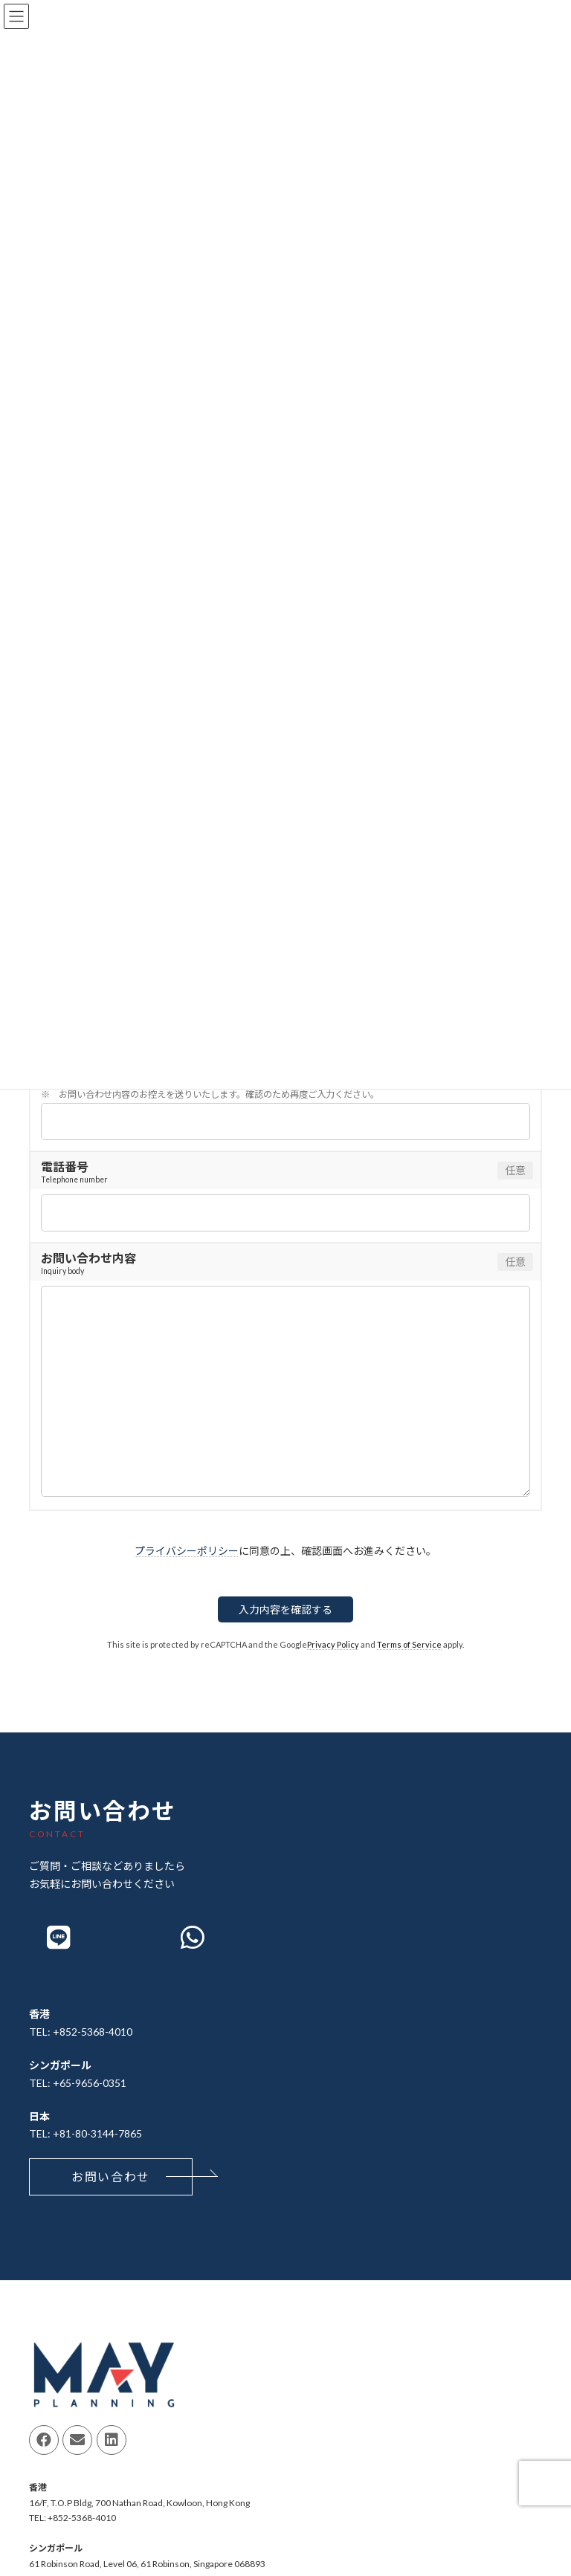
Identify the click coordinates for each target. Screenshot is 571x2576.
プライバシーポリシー (187, 1550)
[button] (111, 2176)
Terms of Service (409, 1644)
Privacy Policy (333, 1644)
